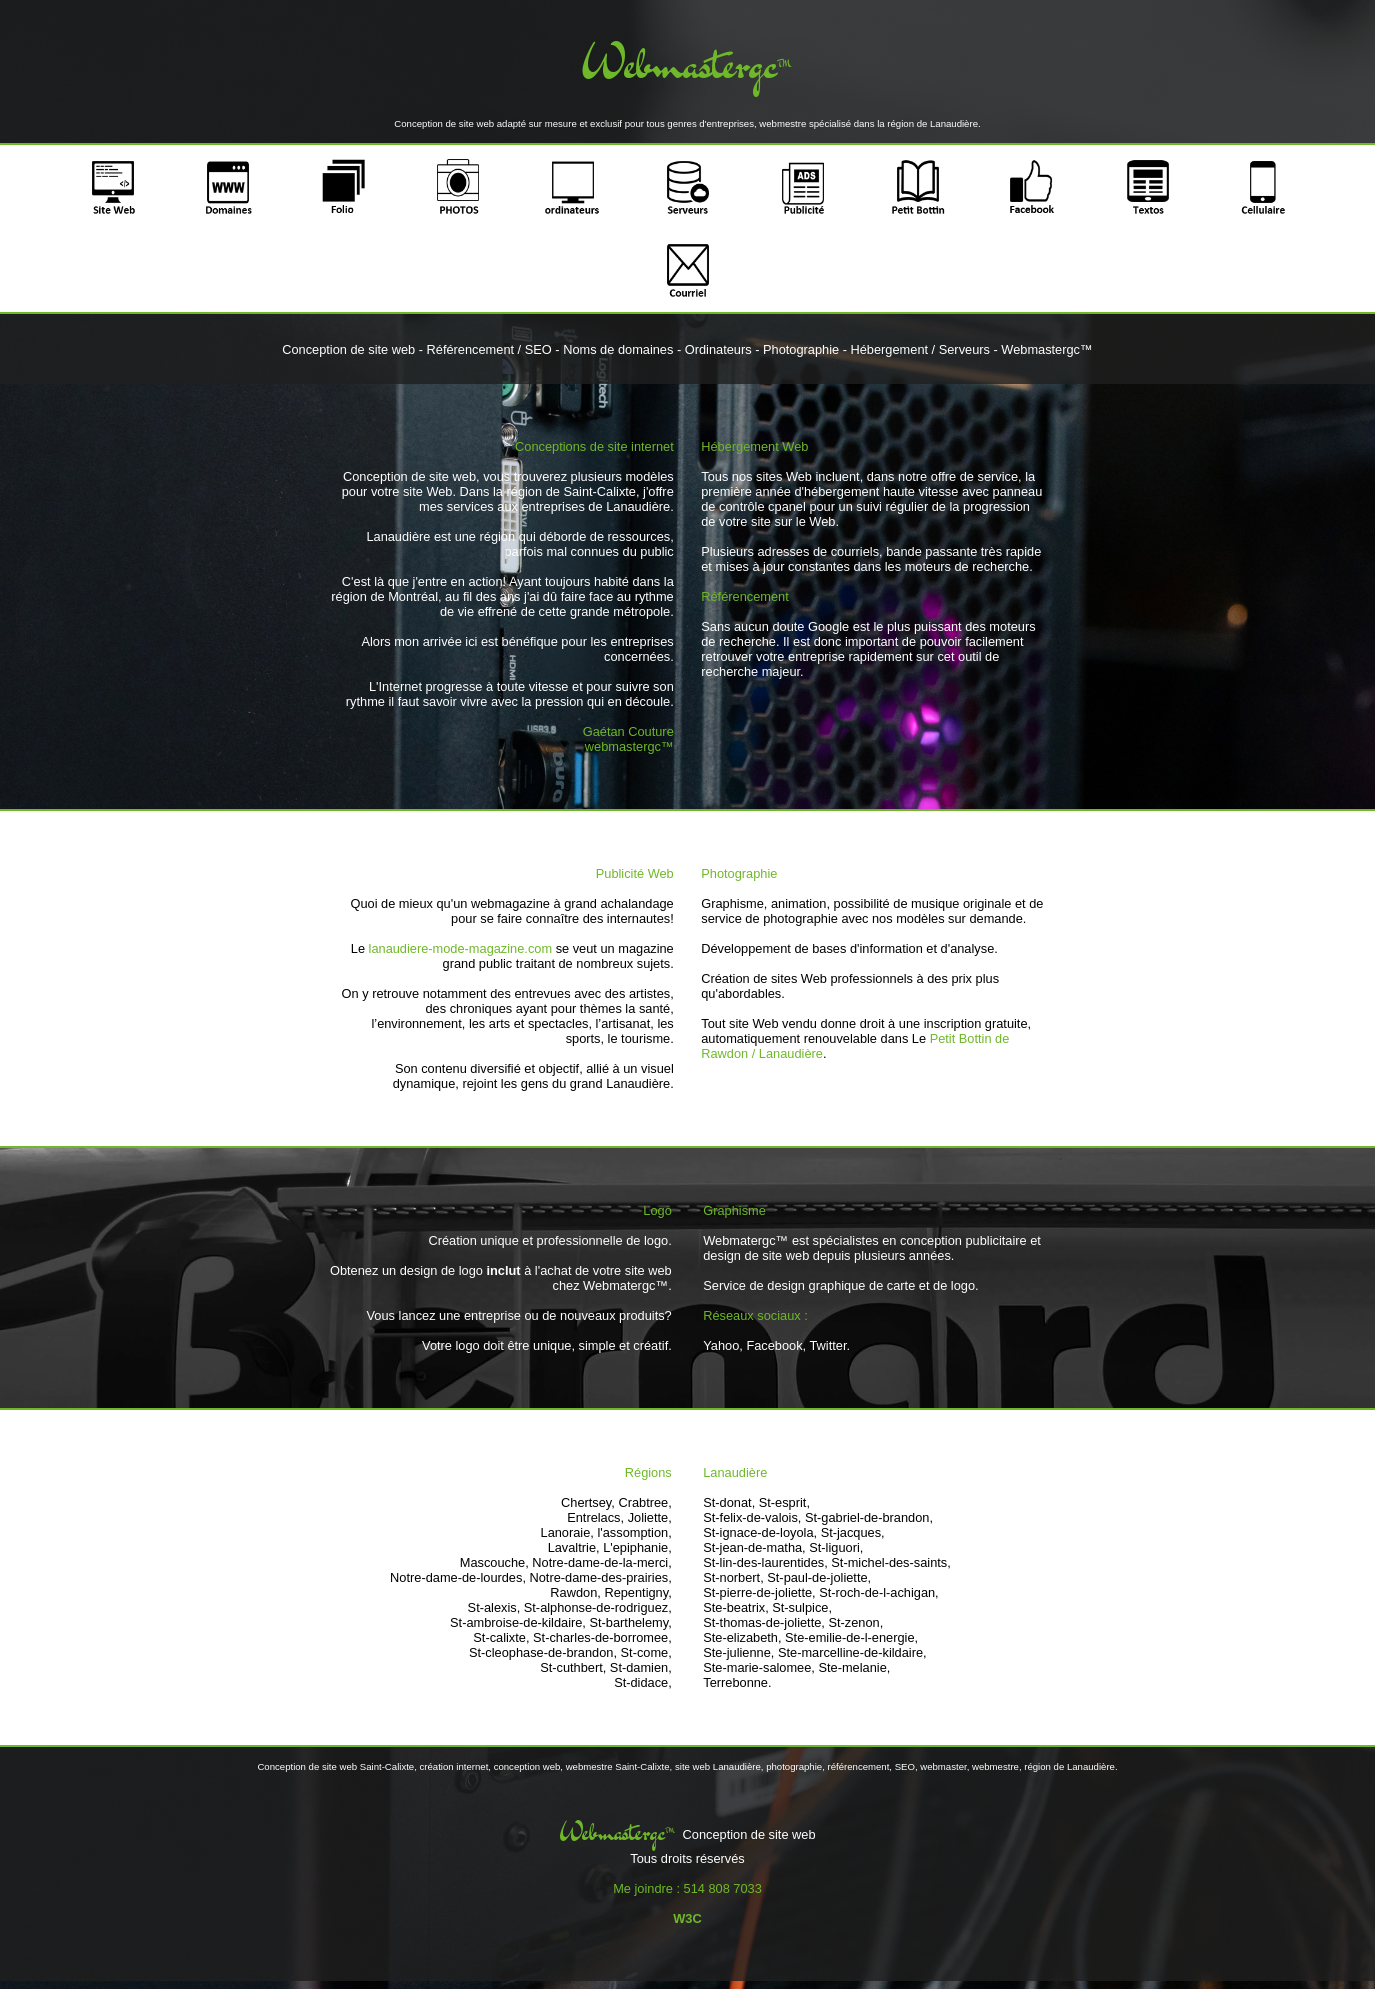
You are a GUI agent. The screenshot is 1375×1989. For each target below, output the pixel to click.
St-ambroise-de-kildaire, (518, 1622)
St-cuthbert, (573, 1667)
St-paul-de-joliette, (819, 1577)
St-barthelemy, (630, 1622)
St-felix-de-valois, (752, 1517)
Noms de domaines (618, 349)
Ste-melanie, (854, 1667)
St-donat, (729, 1502)
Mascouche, (494, 1562)
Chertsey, (588, 1502)
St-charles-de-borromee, (602, 1637)
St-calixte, (501, 1637)
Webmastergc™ (1047, 349)
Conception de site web (348, 349)
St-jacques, (853, 1532)
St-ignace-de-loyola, (760, 1532)
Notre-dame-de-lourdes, (458, 1577)
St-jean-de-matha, (754, 1547)
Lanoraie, (567, 1532)
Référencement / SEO (489, 349)
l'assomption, (634, 1532)
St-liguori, (836, 1547)
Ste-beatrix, (735, 1607)
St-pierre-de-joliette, (759, 1592)
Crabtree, (644, 1502)
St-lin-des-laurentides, (765, 1562)
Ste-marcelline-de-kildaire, (852, 1652)
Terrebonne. (737, 1682)
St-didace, (643, 1682)
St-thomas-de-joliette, (764, 1622)
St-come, (646, 1652)
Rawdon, (575, 1592)
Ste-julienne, (738, 1652)
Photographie (801, 349)
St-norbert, (733, 1577)
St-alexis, (494, 1607)
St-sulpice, (802, 1607)
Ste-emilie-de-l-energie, (851, 1637)
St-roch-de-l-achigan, (879, 1592)
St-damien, (641, 1667)
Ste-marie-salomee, (759, 1667)
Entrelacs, (595, 1517)
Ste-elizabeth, (742, 1637)
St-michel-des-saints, (890, 1562)
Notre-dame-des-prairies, (601, 1577)
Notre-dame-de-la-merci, (601, 1562)
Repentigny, (637, 1592)
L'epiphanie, (637, 1547)
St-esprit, (784, 1502)
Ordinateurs (718, 349)
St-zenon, (855, 1622)
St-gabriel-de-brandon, (869, 1517)
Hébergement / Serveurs (920, 349)
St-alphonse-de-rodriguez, (598, 1607)
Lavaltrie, (574, 1547)
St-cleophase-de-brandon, (543, 1652)
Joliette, (650, 1517)
